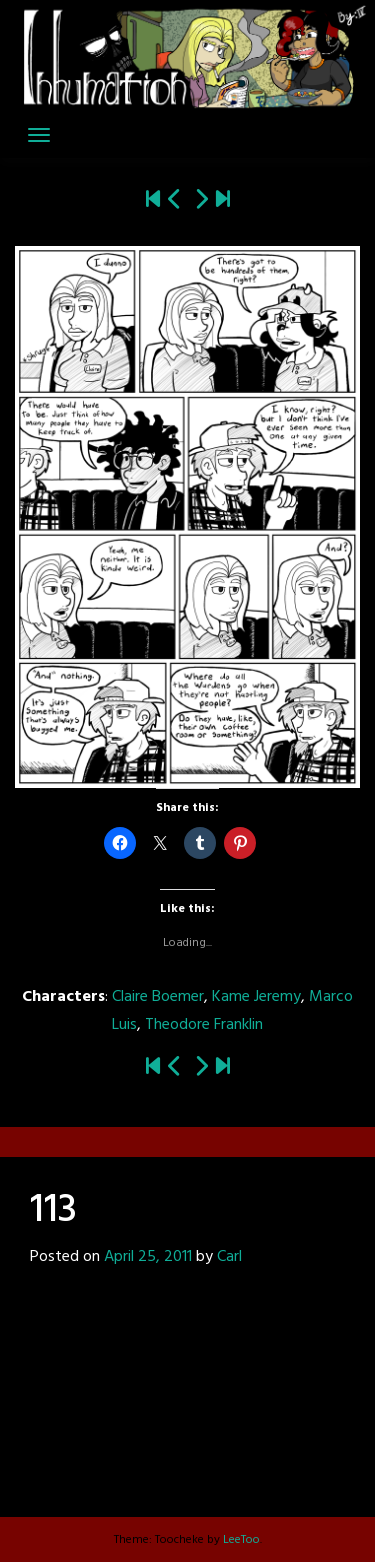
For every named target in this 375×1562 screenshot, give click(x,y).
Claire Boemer (158, 997)
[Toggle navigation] (39, 135)
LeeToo (241, 1540)
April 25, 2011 (148, 1257)
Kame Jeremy (256, 997)
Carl (229, 1257)
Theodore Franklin (204, 1025)
